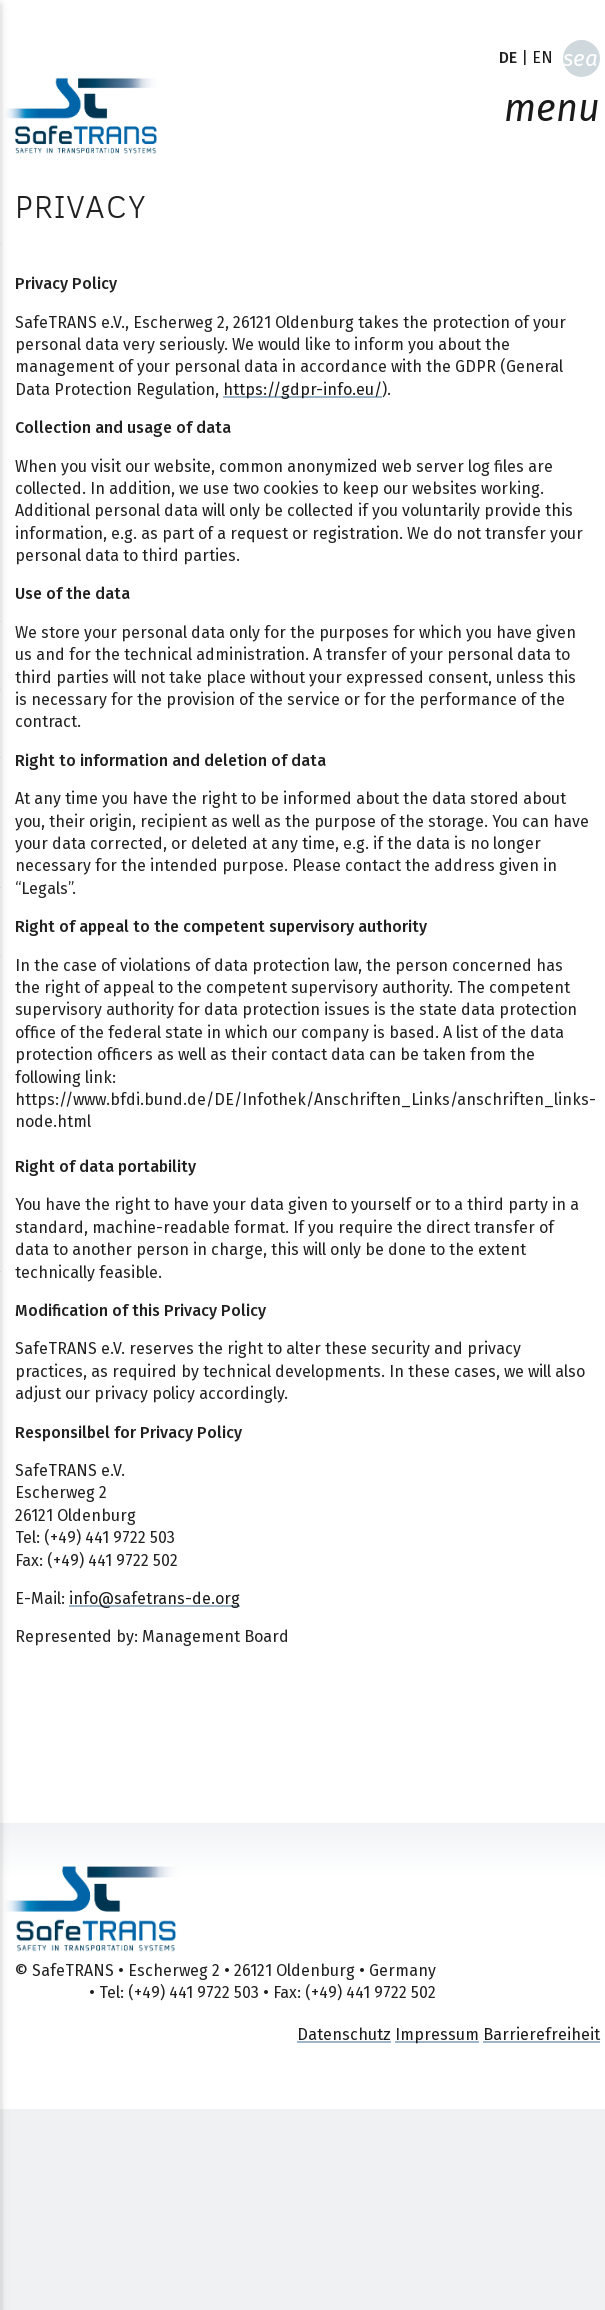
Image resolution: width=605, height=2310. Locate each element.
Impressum (437, 2034)
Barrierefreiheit (541, 2034)
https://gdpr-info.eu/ (302, 389)
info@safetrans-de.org (154, 1598)
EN (542, 57)
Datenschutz (344, 2034)
